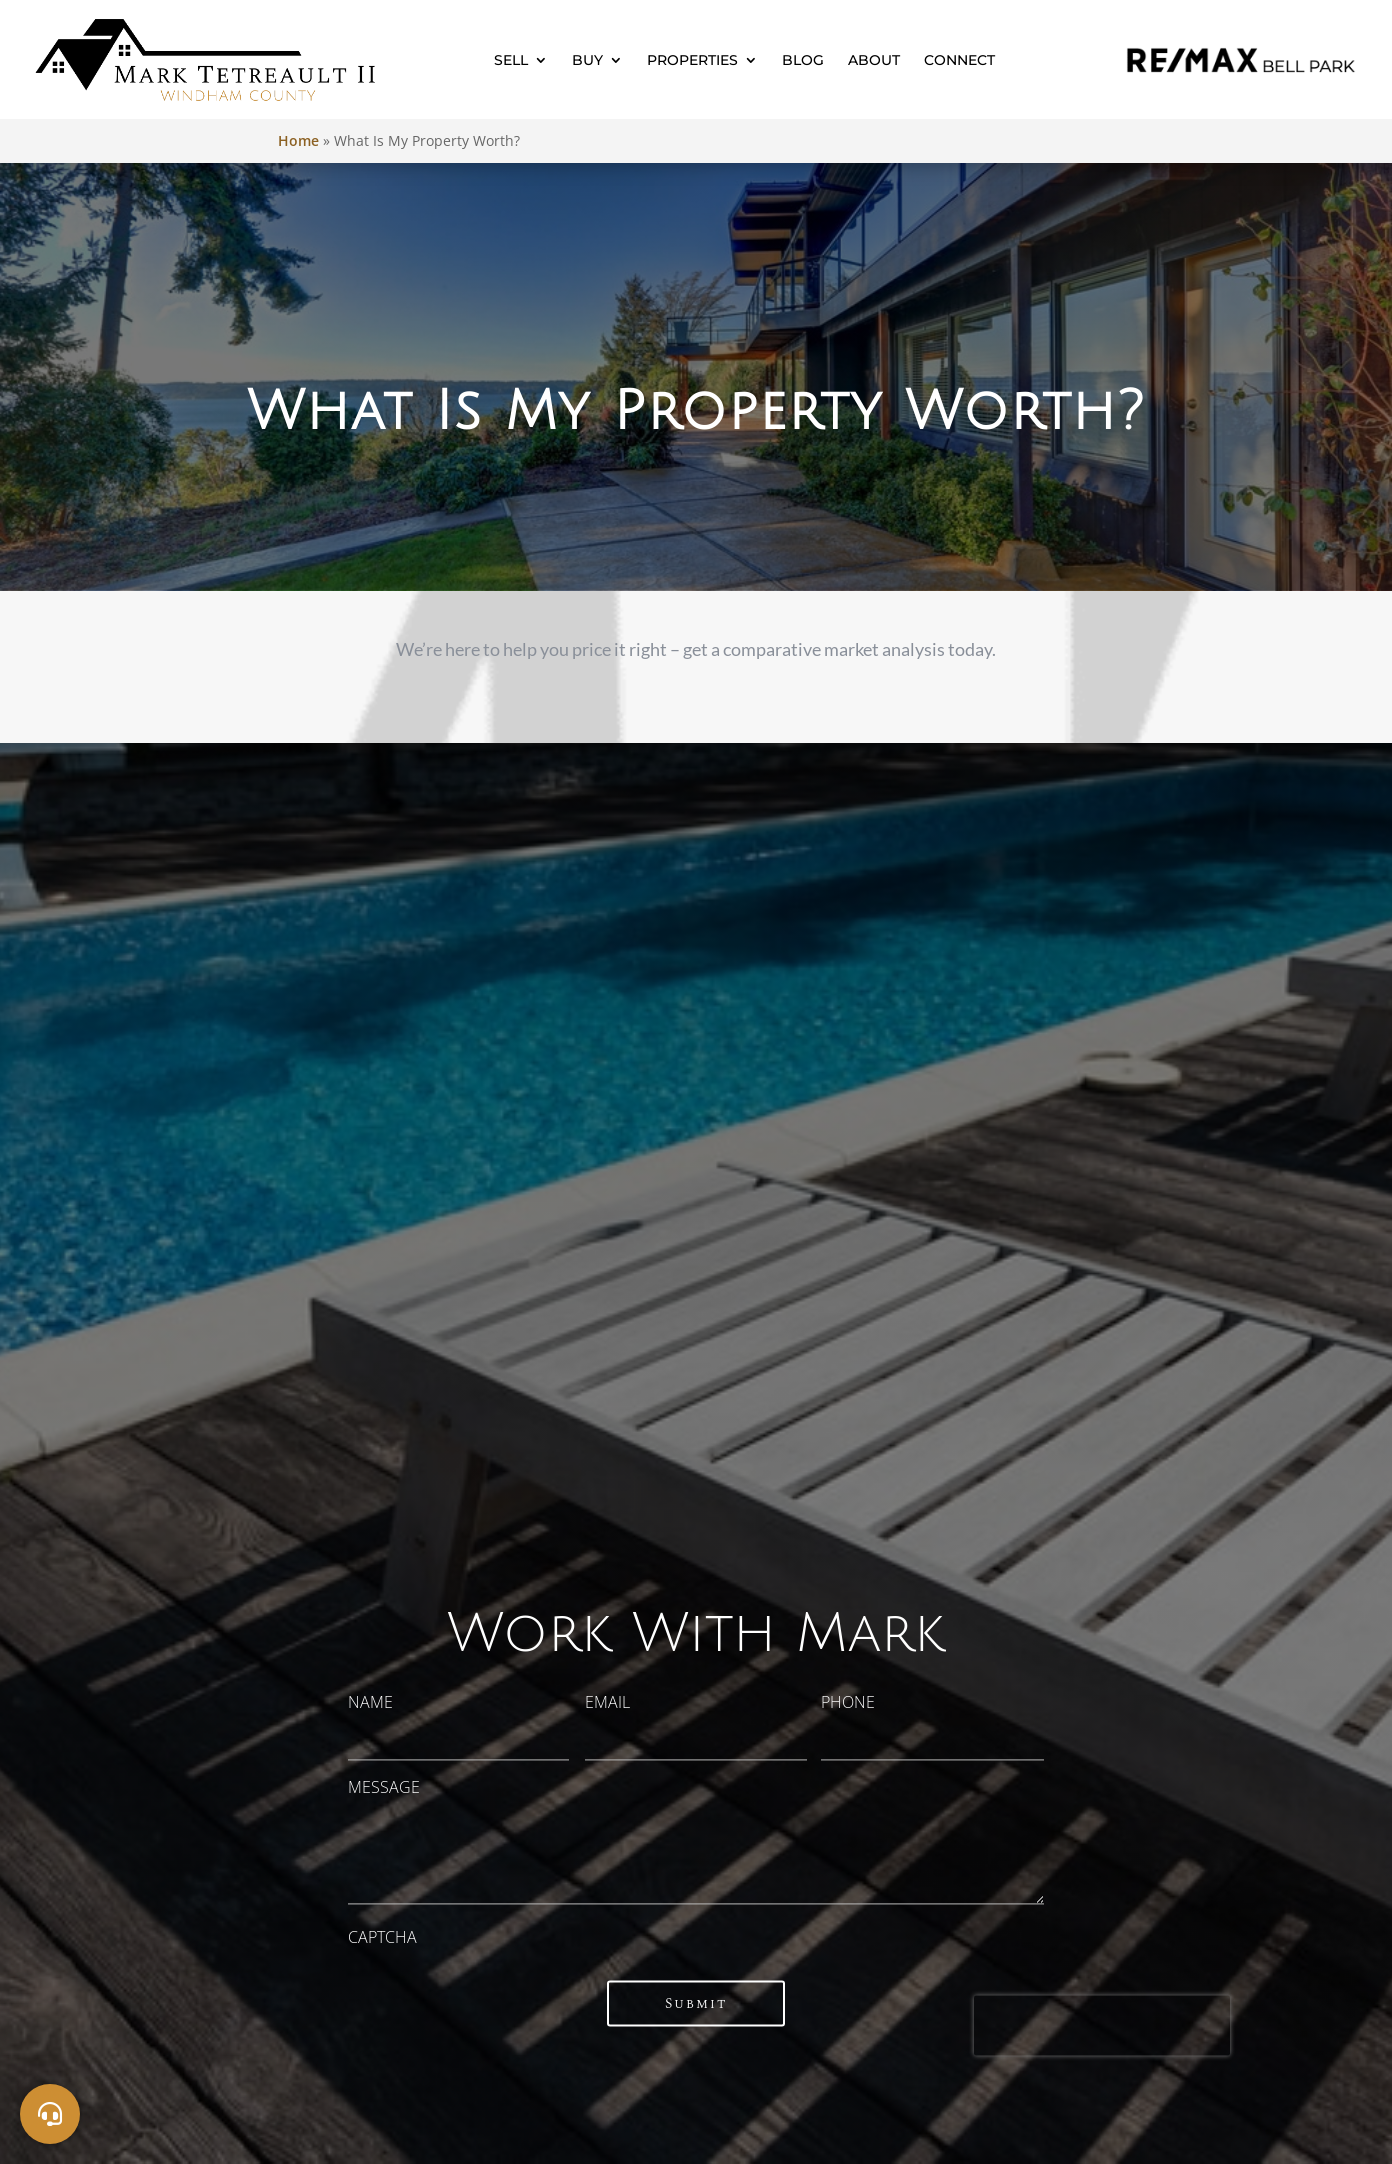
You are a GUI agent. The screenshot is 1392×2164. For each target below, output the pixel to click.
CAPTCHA (382, 1938)
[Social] (50, 2114)
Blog (803, 60)
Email (607, 1702)
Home (298, 140)
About (874, 60)
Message (384, 1787)
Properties (692, 60)
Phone (848, 1702)
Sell (511, 60)
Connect (959, 60)
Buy (587, 60)
